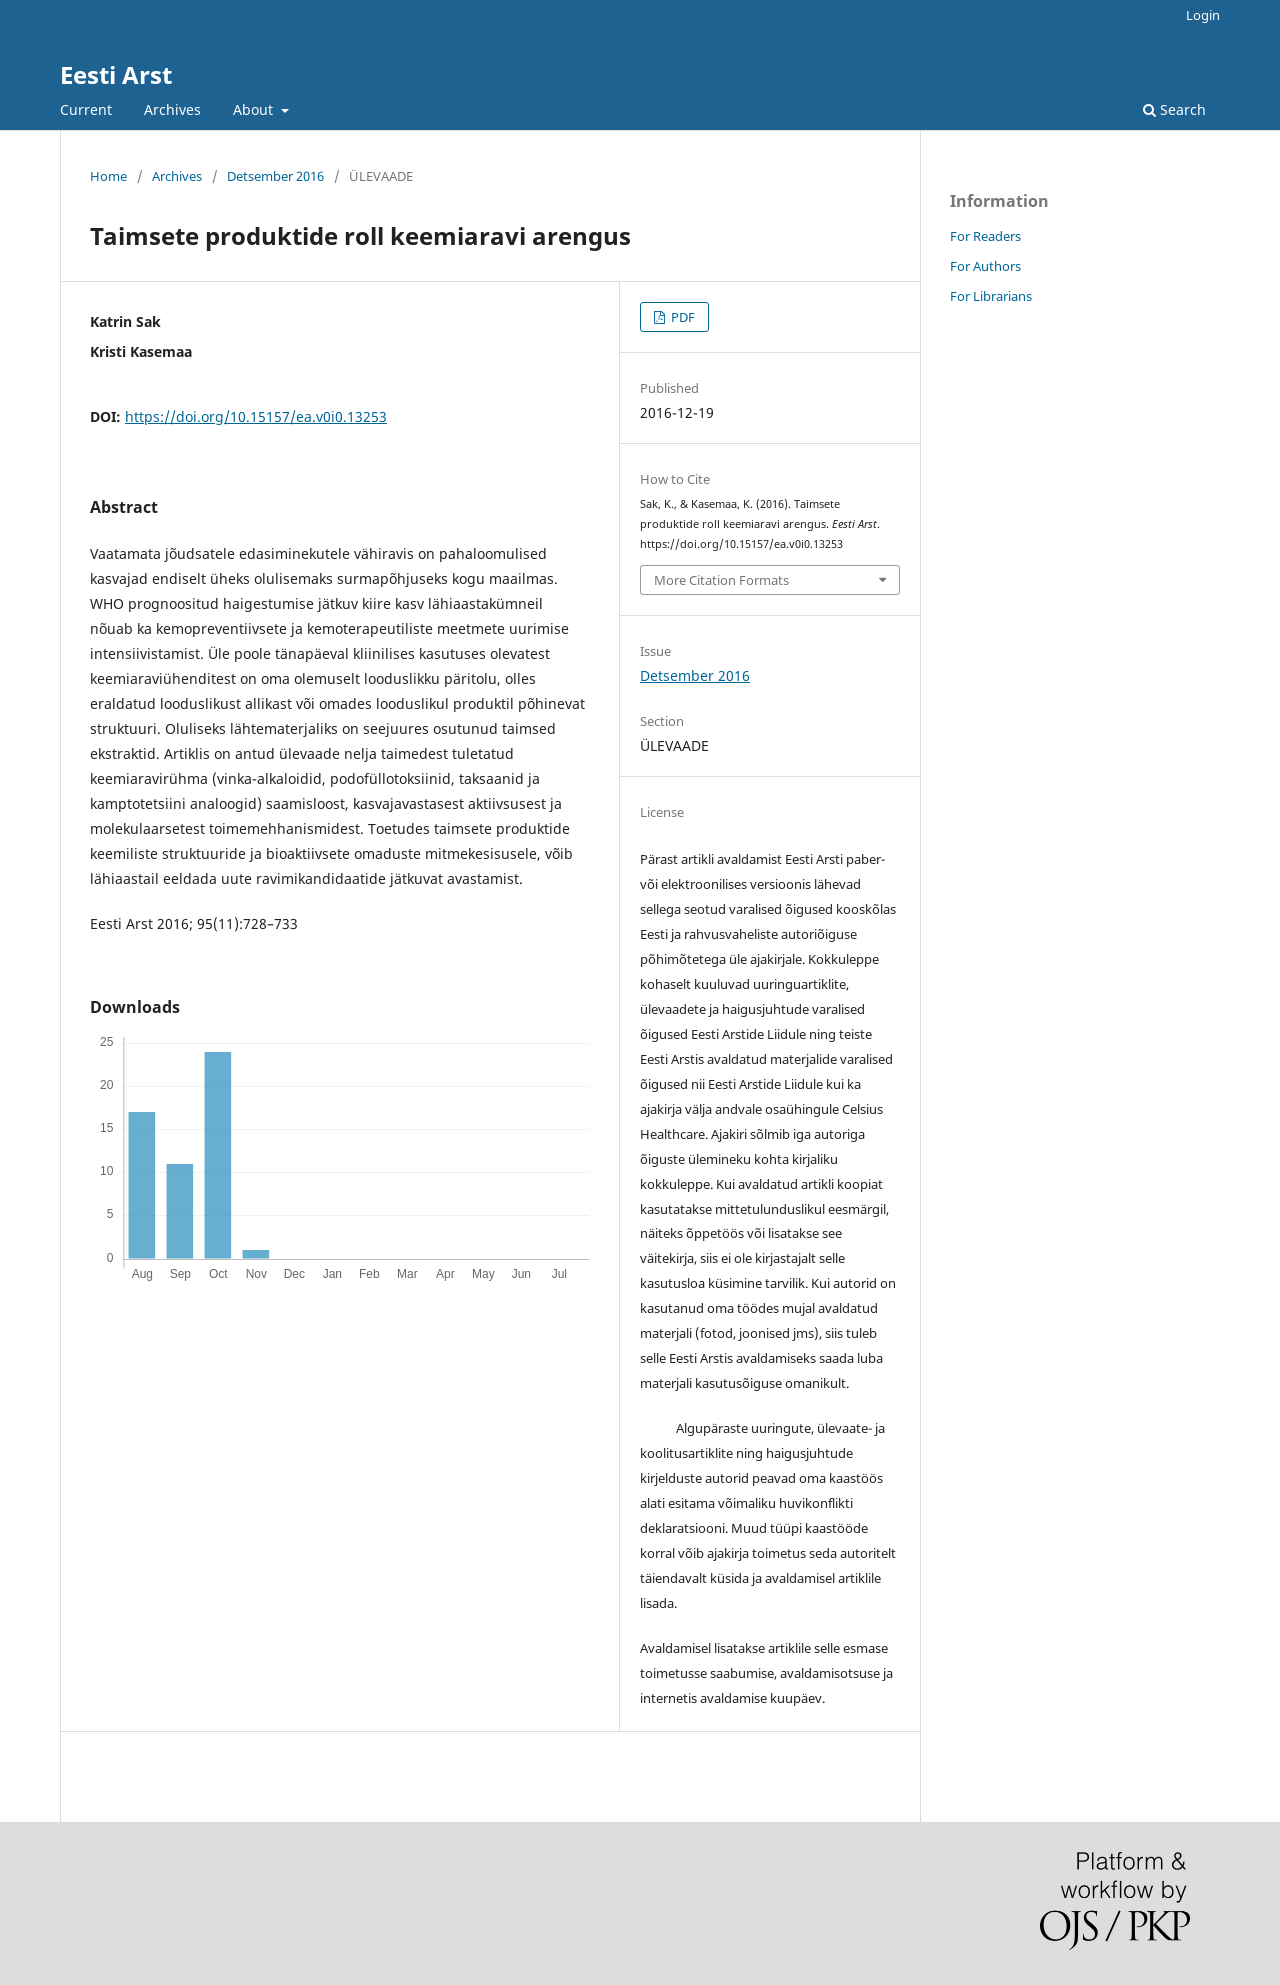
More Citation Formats (721, 580)
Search (1174, 109)
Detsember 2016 (275, 176)
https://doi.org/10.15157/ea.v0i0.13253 (256, 416)
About (255, 109)
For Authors (985, 266)
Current (86, 109)
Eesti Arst (116, 74)
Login (1203, 15)
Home (108, 176)
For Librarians (991, 296)
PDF (681, 317)
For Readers (985, 236)
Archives (172, 109)
